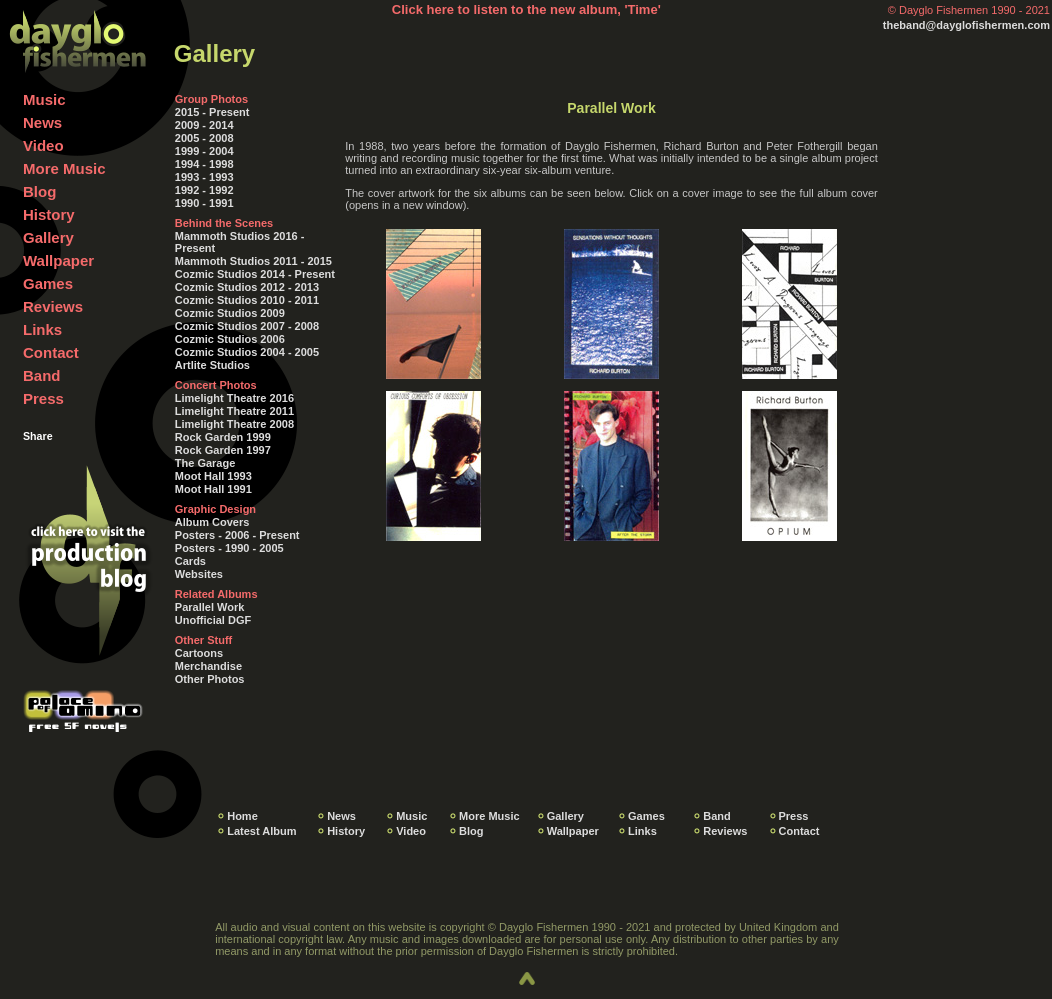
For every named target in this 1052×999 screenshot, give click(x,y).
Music (44, 99)
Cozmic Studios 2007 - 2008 (247, 326)
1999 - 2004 (204, 151)
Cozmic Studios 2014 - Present (255, 274)
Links (42, 329)
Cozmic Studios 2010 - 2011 (247, 300)
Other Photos (210, 679)
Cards (190, 561)
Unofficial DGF (213, 620)
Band (42, 375)
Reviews (53, 306)
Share (38, 436)
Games (48, 283)
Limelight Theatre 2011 (234, 411)
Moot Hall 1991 (213, 489)
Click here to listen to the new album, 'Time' (526, 9)
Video (43, 145)
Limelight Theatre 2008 (234, 424)
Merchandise (208, 666)
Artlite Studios (212, 365)
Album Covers (212, 522)
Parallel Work (210, 607)
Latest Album (261, 831)
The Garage (205, 463)
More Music (64, 168)
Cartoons (199, 653)
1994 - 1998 (204, 164)
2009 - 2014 (204, 125)
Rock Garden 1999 (223, 437)
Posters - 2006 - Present (237, 535)
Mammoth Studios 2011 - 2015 (253, 261)
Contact (51, 352)
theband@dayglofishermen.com (966, 25)
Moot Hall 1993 (213, 476)
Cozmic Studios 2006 (230, 339)
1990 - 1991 (204, 203)
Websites (199, 574)
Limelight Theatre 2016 (234, 398)
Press (43, 398)
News (42, 122)
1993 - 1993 (204, 177)
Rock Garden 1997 (223, 450)
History (49, 214)
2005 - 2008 (204, 138)
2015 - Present (212, 112)
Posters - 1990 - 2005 (229, 548)
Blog (39, 191)
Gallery (48, 237)
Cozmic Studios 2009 (230, 313)
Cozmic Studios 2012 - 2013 (247, 287)
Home (242, 816)
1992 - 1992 (204, 190)
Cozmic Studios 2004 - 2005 (247, 352)
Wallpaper (58, 260)
